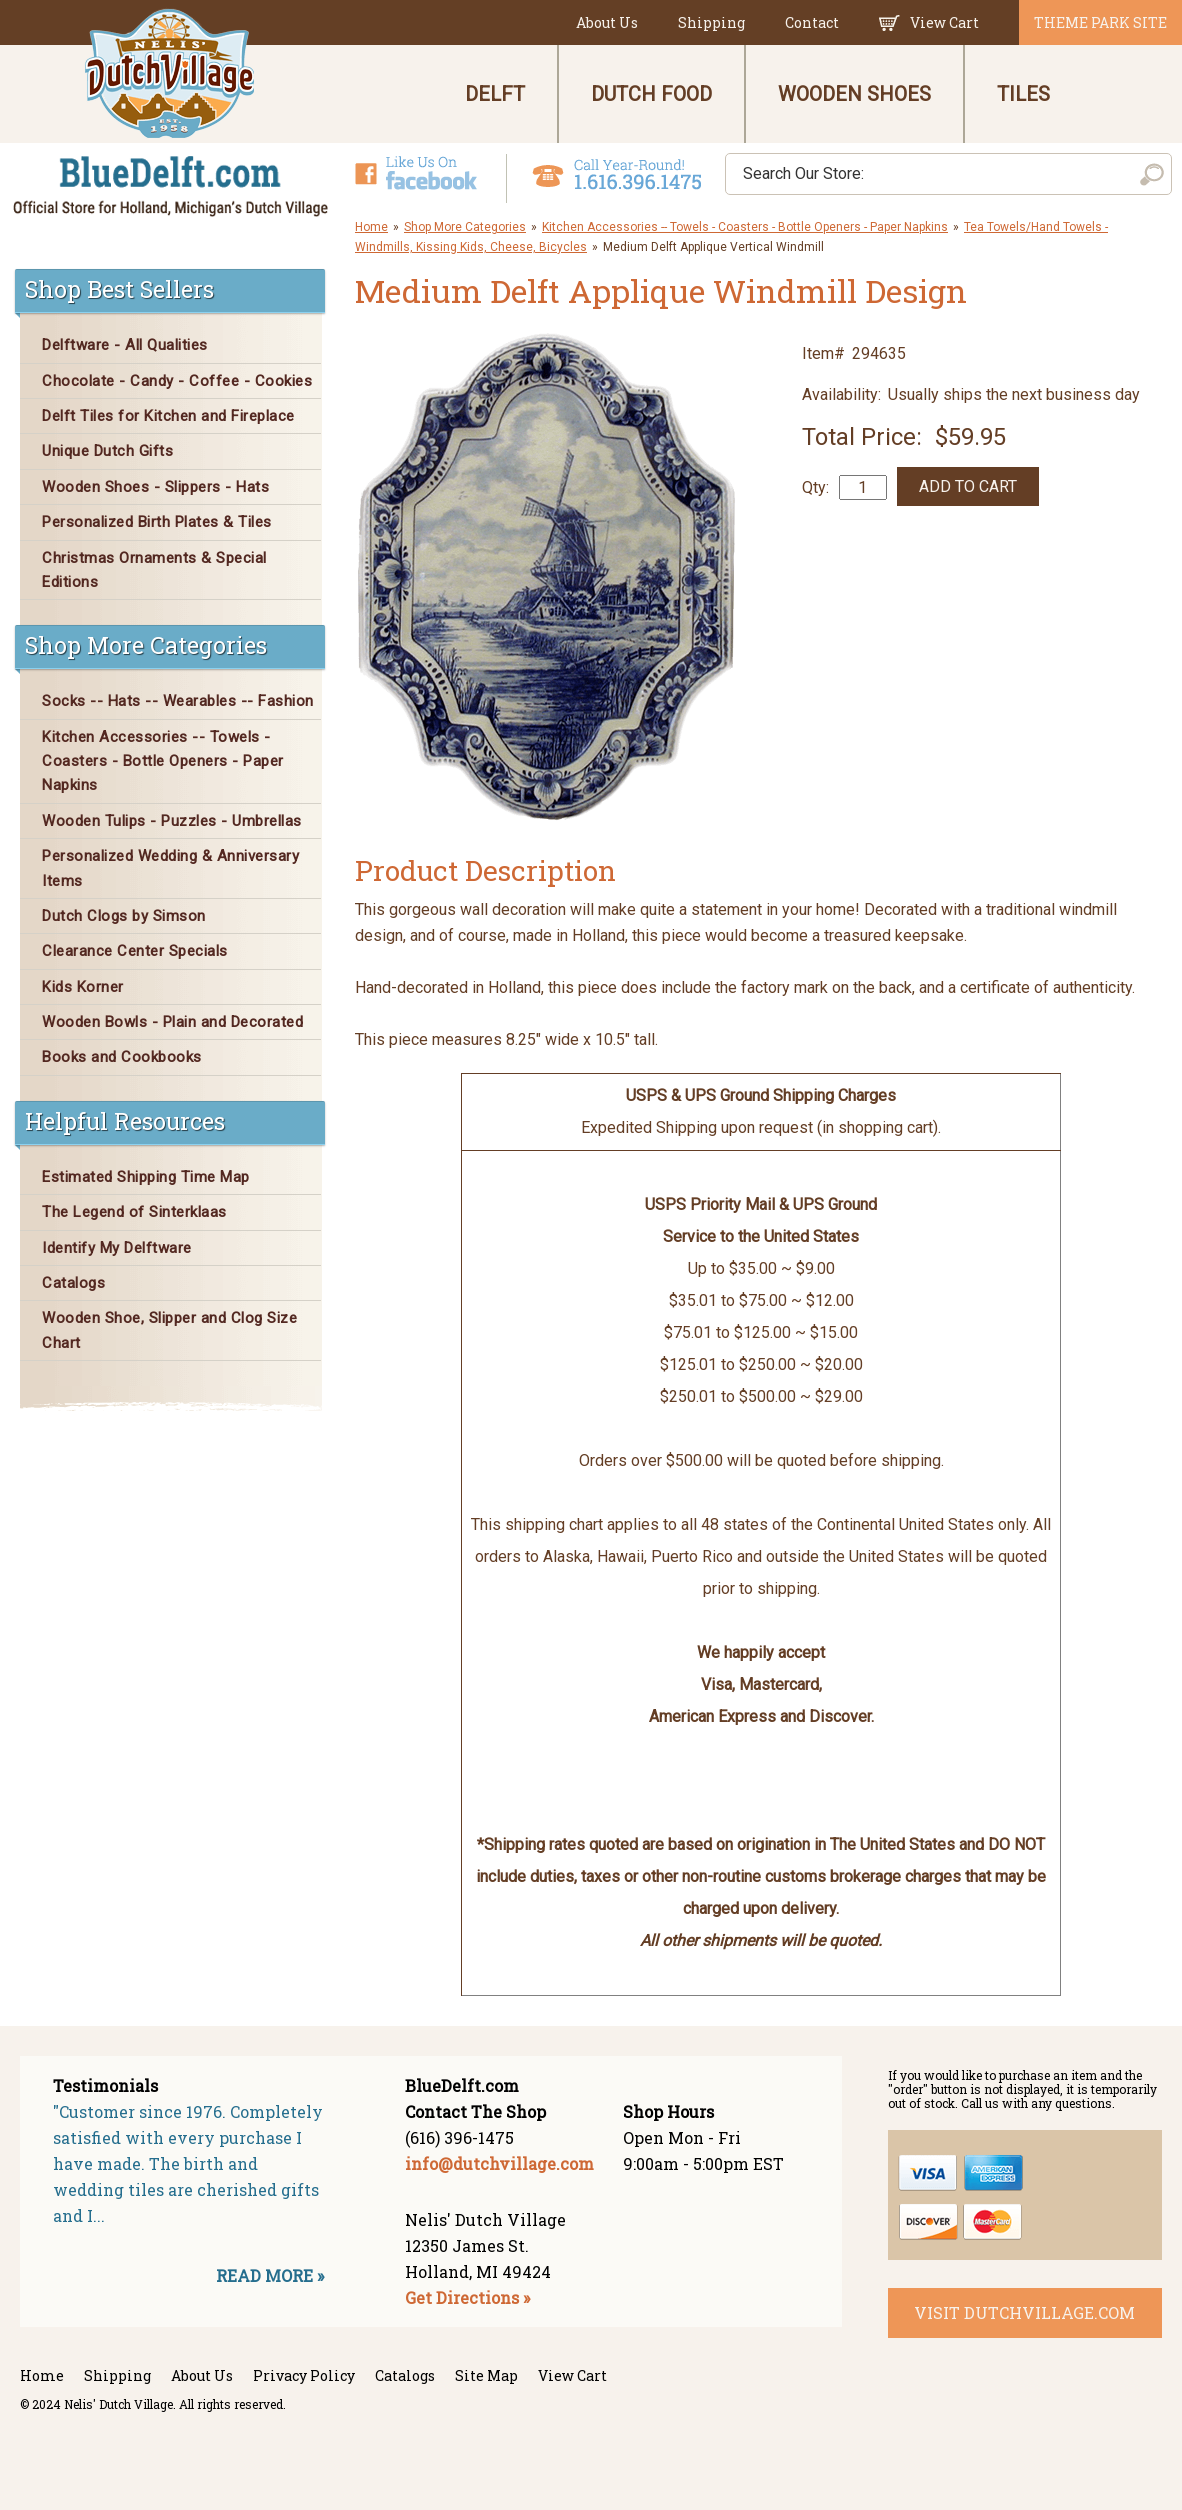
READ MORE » (270, 2275)
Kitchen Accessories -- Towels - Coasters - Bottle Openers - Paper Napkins (745, 227)
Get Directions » (467, 2297)
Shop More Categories (465, 227)
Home (371, 227)
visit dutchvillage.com (1024, 2312)
